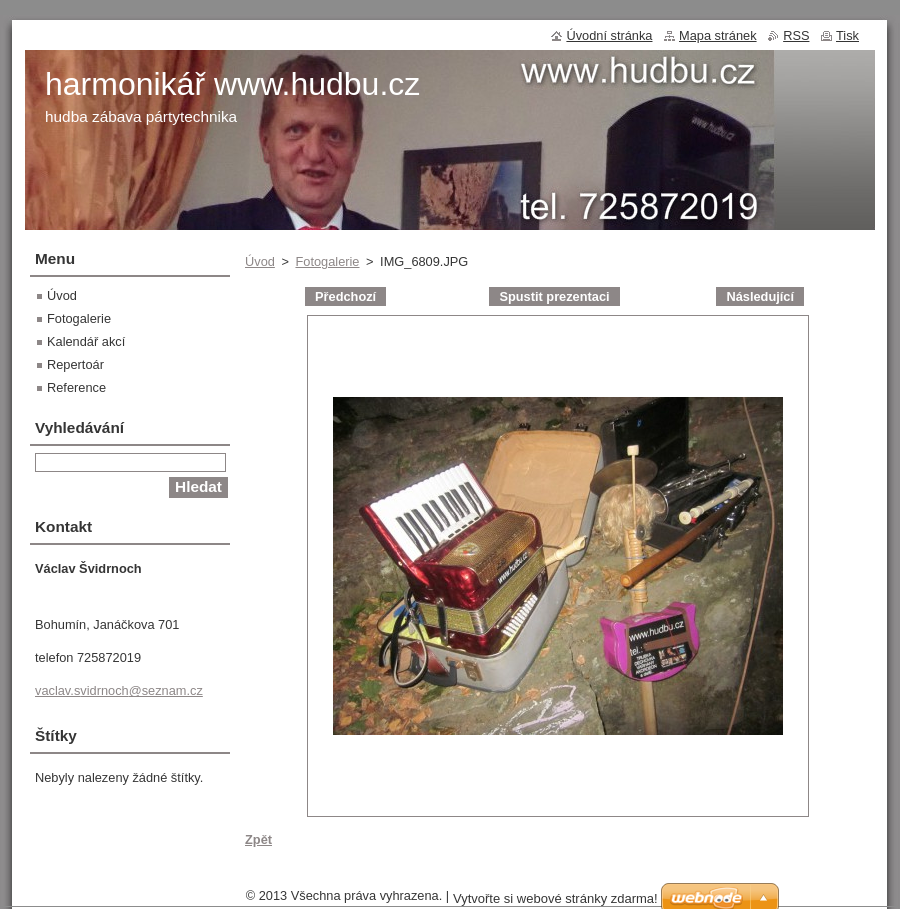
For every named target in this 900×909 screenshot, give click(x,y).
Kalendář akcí (86, 341)
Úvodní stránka (609, 35)
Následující (760, 296)
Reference (76, 387)
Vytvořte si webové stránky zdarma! (555, 898)
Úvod (260, 261)
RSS (796, 35)
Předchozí (345, 296)
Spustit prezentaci (554, 296)
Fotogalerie (327, 261)
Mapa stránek (718, 35)
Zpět (258, 839)
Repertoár (75, 364)
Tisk (847, 35)
